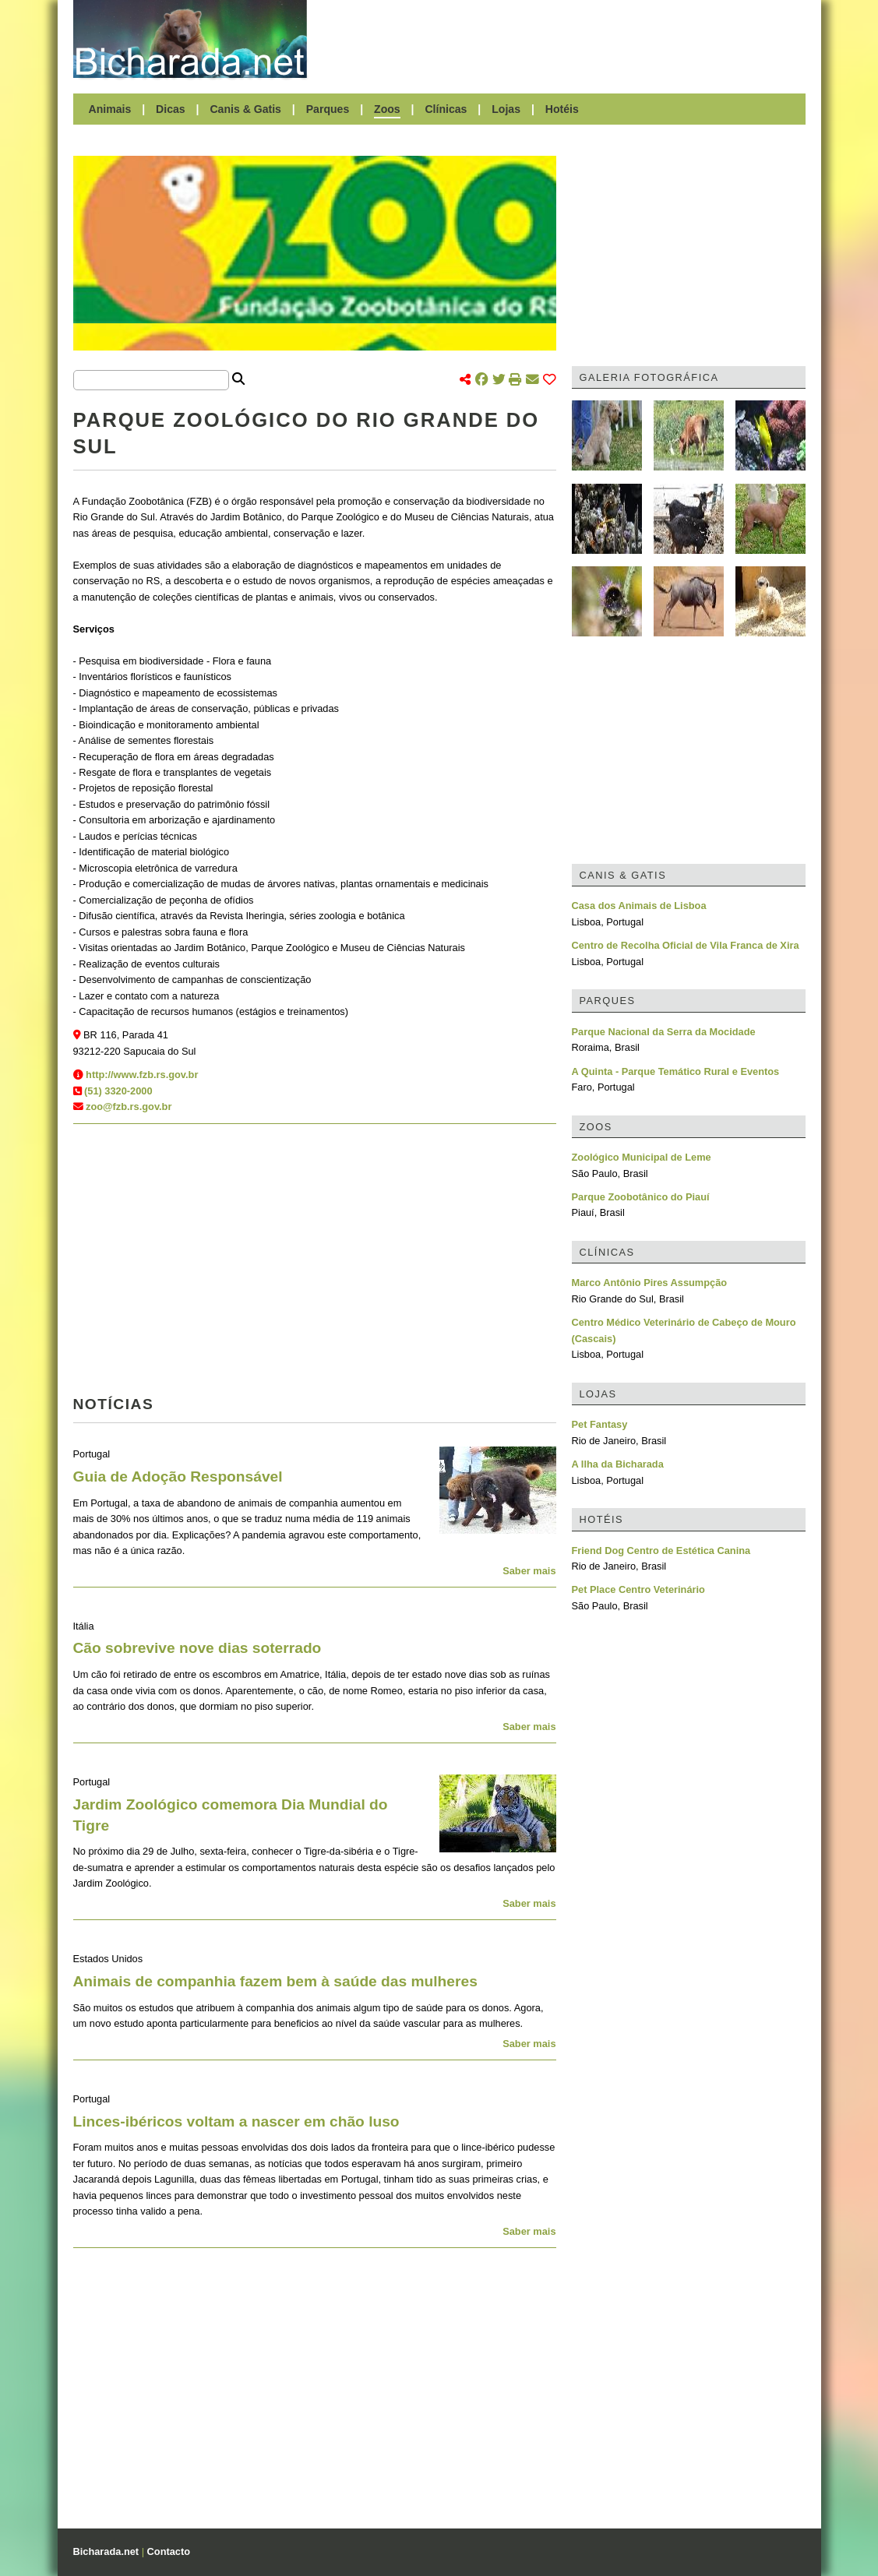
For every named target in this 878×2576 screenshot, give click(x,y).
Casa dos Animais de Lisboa (639, 905)
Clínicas (446, 109)
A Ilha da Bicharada (618, 1464)
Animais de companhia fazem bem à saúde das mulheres (275, 1981)
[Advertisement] (564, 39)
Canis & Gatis (245, 109)
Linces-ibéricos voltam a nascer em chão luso (236, 2121)
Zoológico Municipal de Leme (641, 1157)
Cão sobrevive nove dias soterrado (197, 1648)
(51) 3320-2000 (118, 1091)
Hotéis (562, 109)
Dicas (170, 109)
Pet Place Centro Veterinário (638, 1589)
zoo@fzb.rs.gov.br (128, 1106)
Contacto (168, 2551)
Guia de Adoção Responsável (178, 1476)
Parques (328, 109)
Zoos (387, 109)
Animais (110, 109)
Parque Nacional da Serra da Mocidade (664, 1032)
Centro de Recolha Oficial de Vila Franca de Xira (685, 945)
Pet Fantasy (600, 1424)
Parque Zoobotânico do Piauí (641, 1197)
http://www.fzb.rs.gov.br (142, 1074)
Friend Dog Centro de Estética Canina (661, 1550)
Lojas (506, 109)
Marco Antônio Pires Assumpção (650, 1282)
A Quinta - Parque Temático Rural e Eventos (676, 1071)
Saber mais (528, 1571)
